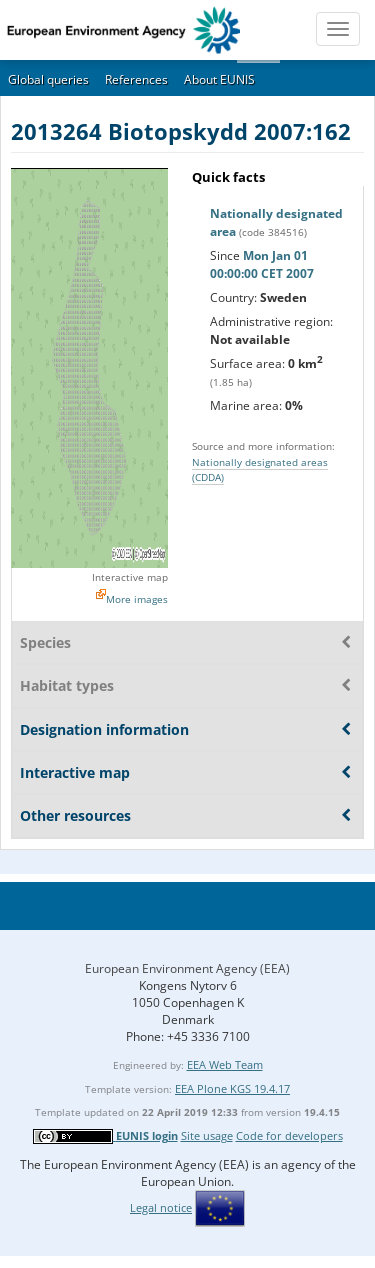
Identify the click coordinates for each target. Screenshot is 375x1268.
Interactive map (130, 577)
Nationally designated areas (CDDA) (260, 469)
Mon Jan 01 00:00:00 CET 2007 (262, 264)
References (136, 79)
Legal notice (161, 1207)
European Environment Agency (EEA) (187, 968)
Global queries (48, 79)
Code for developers (289, 1135)
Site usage (207, 1135)
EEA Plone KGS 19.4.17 (232, 1088)
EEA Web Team (225, 1064)
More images (137, 599)
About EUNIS (219, 79)
